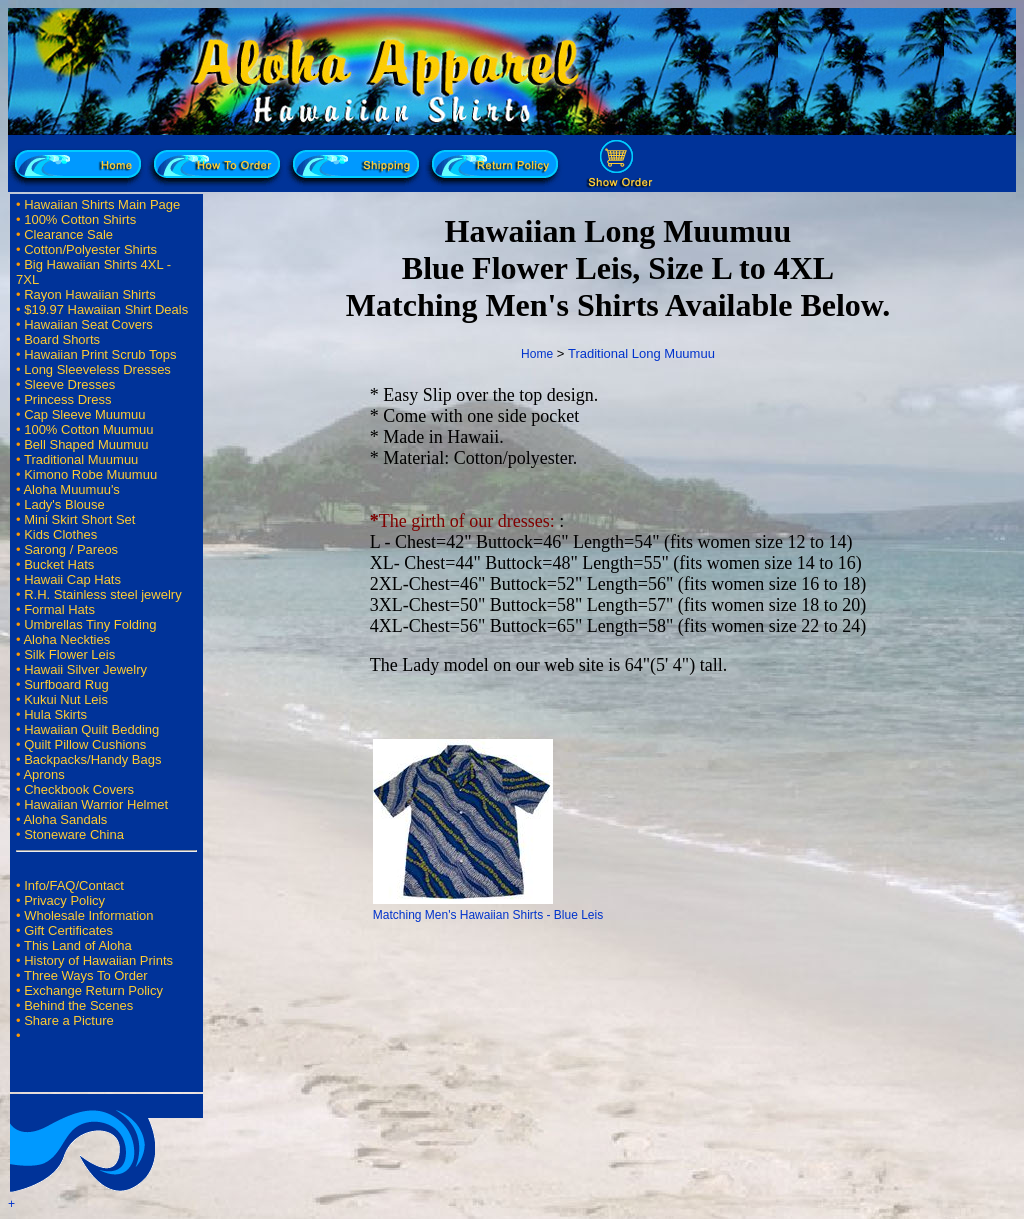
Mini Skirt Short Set (79, 519)
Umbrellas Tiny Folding (90, 624)
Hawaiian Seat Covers (88, 324)
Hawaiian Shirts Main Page (102, 204)
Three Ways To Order (86, 975)
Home (537, 354)
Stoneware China (74, 834)
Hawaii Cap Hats (72, 579)
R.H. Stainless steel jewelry (103, 594)
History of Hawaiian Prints (98, 960)
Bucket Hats (59, 564)
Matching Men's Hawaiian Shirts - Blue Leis (488, 915)
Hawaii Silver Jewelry (85, 669)
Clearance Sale (68, 234)
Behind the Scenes (78, 1005)
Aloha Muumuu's (71, 489)
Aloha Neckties (66, 639)
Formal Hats (59, 609)
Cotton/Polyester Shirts (90, 249)
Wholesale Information (88, 915)
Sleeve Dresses (69, 384)
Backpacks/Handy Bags (92, 759)
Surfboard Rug (66, 684)
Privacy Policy (64, 900)
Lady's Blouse (64, 504)
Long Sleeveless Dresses (97, 369)
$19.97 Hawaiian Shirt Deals (106, 309)
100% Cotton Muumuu (88, 429)
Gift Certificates (68, 930)
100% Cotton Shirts (80, 219)
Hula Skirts (55, 714)
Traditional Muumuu (81, 459)
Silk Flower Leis (69, 654)
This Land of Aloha (78, 945)
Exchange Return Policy (93, 990)
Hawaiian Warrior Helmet (96, 804)
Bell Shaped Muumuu (86, 444)
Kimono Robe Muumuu (90, 474)
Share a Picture (69, 1020)
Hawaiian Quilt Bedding (91, 729)
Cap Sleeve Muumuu (84, 414)
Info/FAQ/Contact (74, 885)
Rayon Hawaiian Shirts (90, 294)
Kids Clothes (60, 534)
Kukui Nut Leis (66, 699)
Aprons (43, 774)
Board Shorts (62, 339)
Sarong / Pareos (71, 549)
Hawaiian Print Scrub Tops (100, 354)
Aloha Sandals (65, 819)
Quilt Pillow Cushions (85, 744)
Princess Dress (67, 399)
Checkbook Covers (79, 789)
